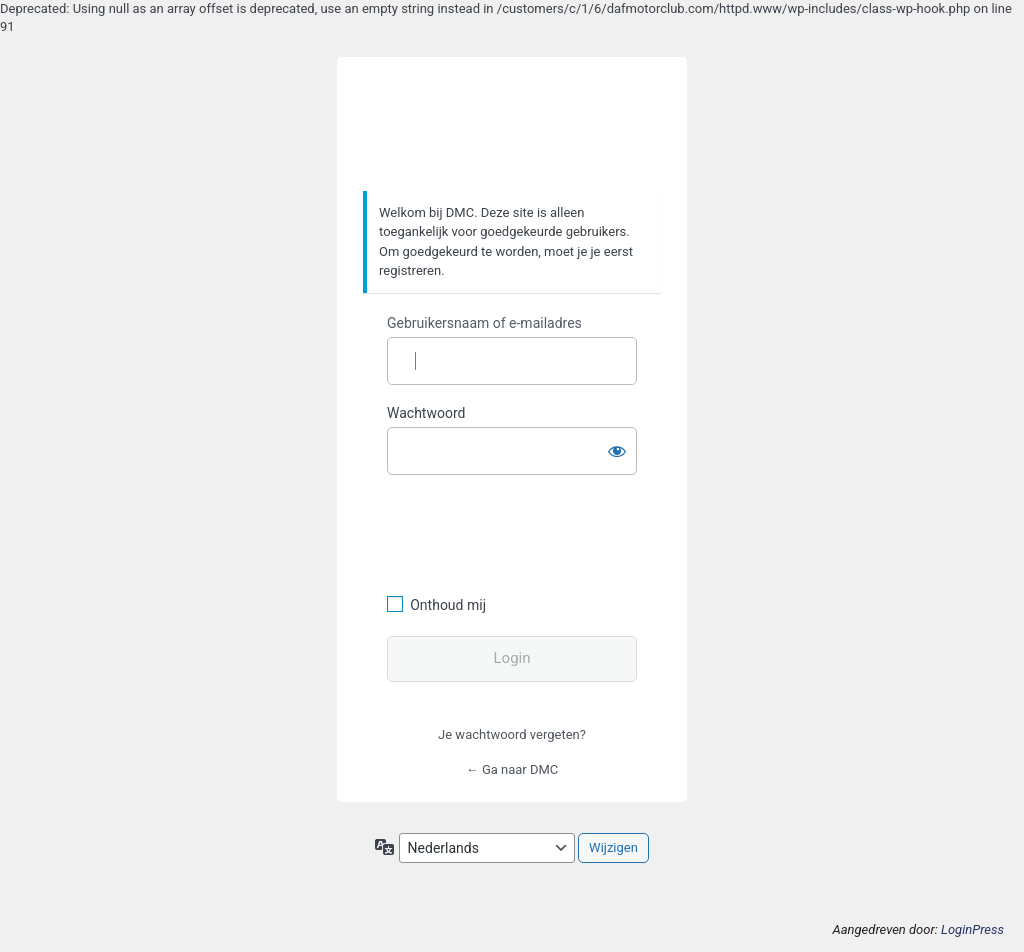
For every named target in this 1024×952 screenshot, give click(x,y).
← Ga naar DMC (512, 769)
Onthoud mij (448, 605)
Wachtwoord (426, 413)
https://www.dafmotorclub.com (512, 125)
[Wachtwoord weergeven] (617, 447)
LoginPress (972, 929)
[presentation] (524, 532)
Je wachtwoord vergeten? (512, 734)
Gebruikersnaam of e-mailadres (484, 323)
